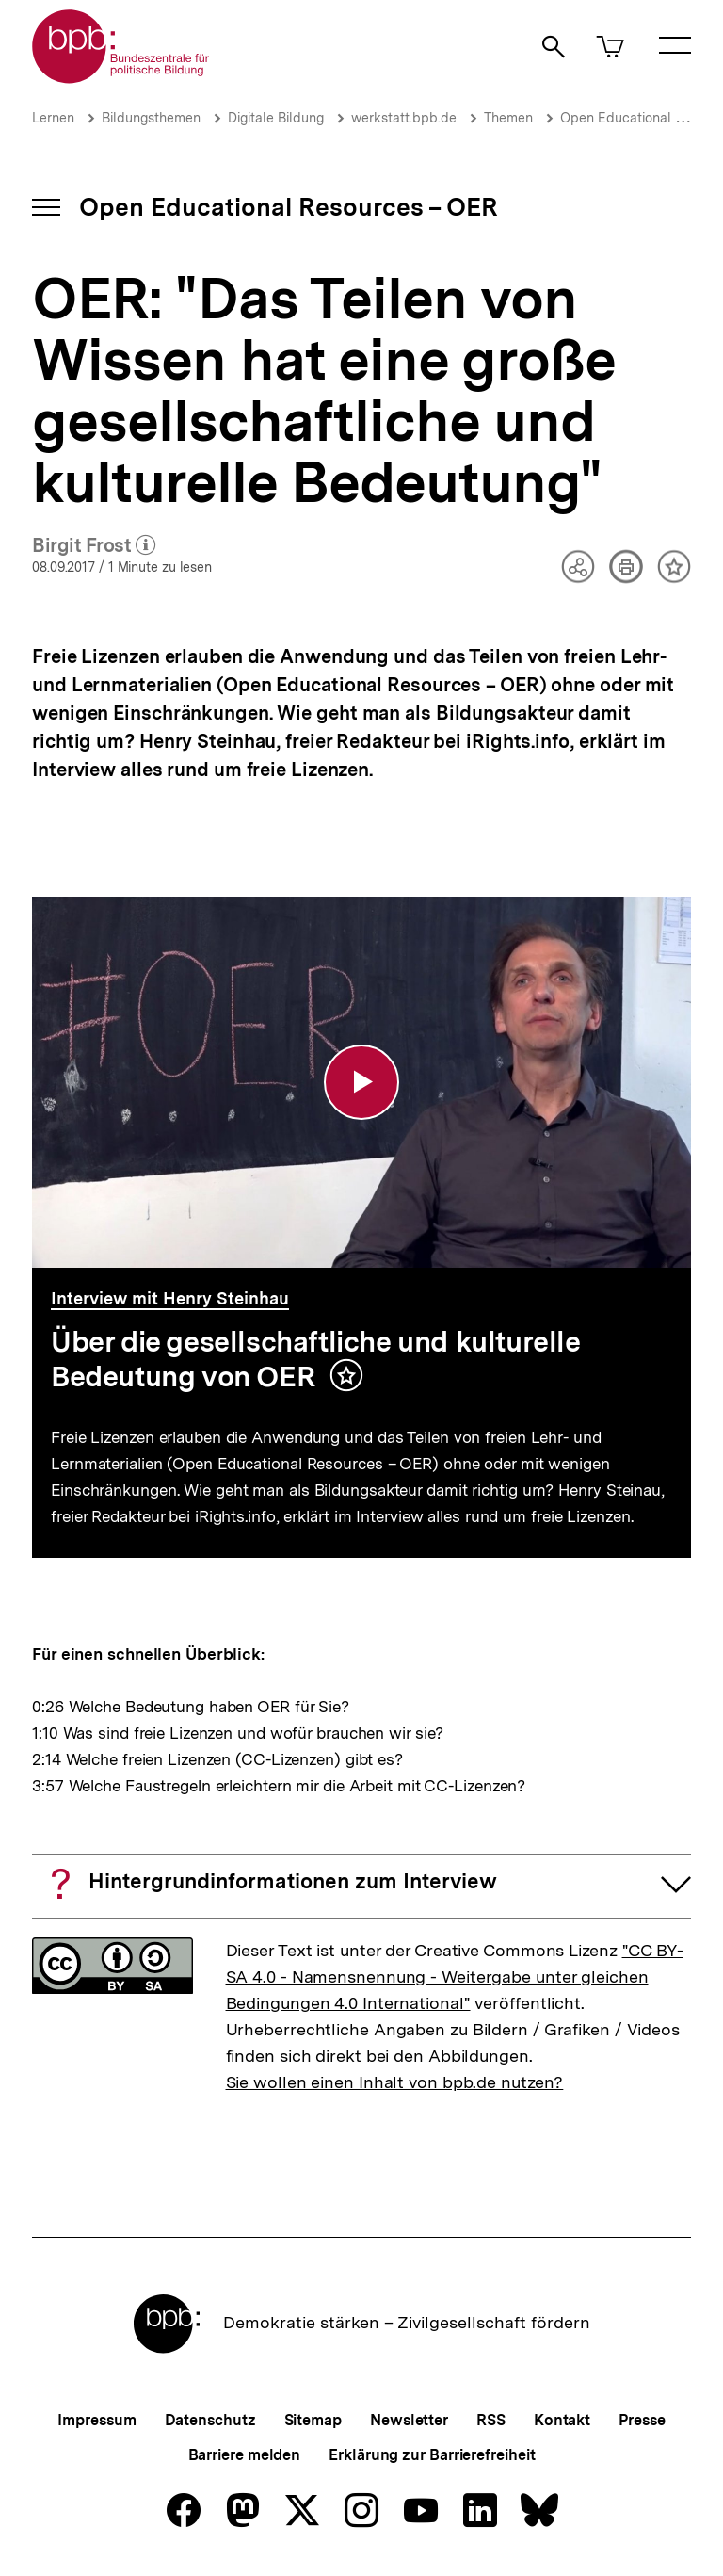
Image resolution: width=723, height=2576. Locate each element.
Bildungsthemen (151, 117)
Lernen (53, 117)
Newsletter (409, 2420)
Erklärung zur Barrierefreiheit (432, 2455)
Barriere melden (244, 2455)
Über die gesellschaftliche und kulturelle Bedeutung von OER (316, 1359)
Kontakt (562, 2420)
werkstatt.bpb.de (404, 117)
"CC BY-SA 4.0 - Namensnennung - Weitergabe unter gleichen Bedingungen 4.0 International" (454, 1976)
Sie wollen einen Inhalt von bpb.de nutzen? (395, 2082)
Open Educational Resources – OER (288, 206)
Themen (508, 117)
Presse (642, 2420)
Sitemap (313, 2420)
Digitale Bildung (276, 117)
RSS (491, 2420)
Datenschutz (210, 2420)
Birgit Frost (94, 546)
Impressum (96, 2420)
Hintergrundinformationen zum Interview (292, 1881)
